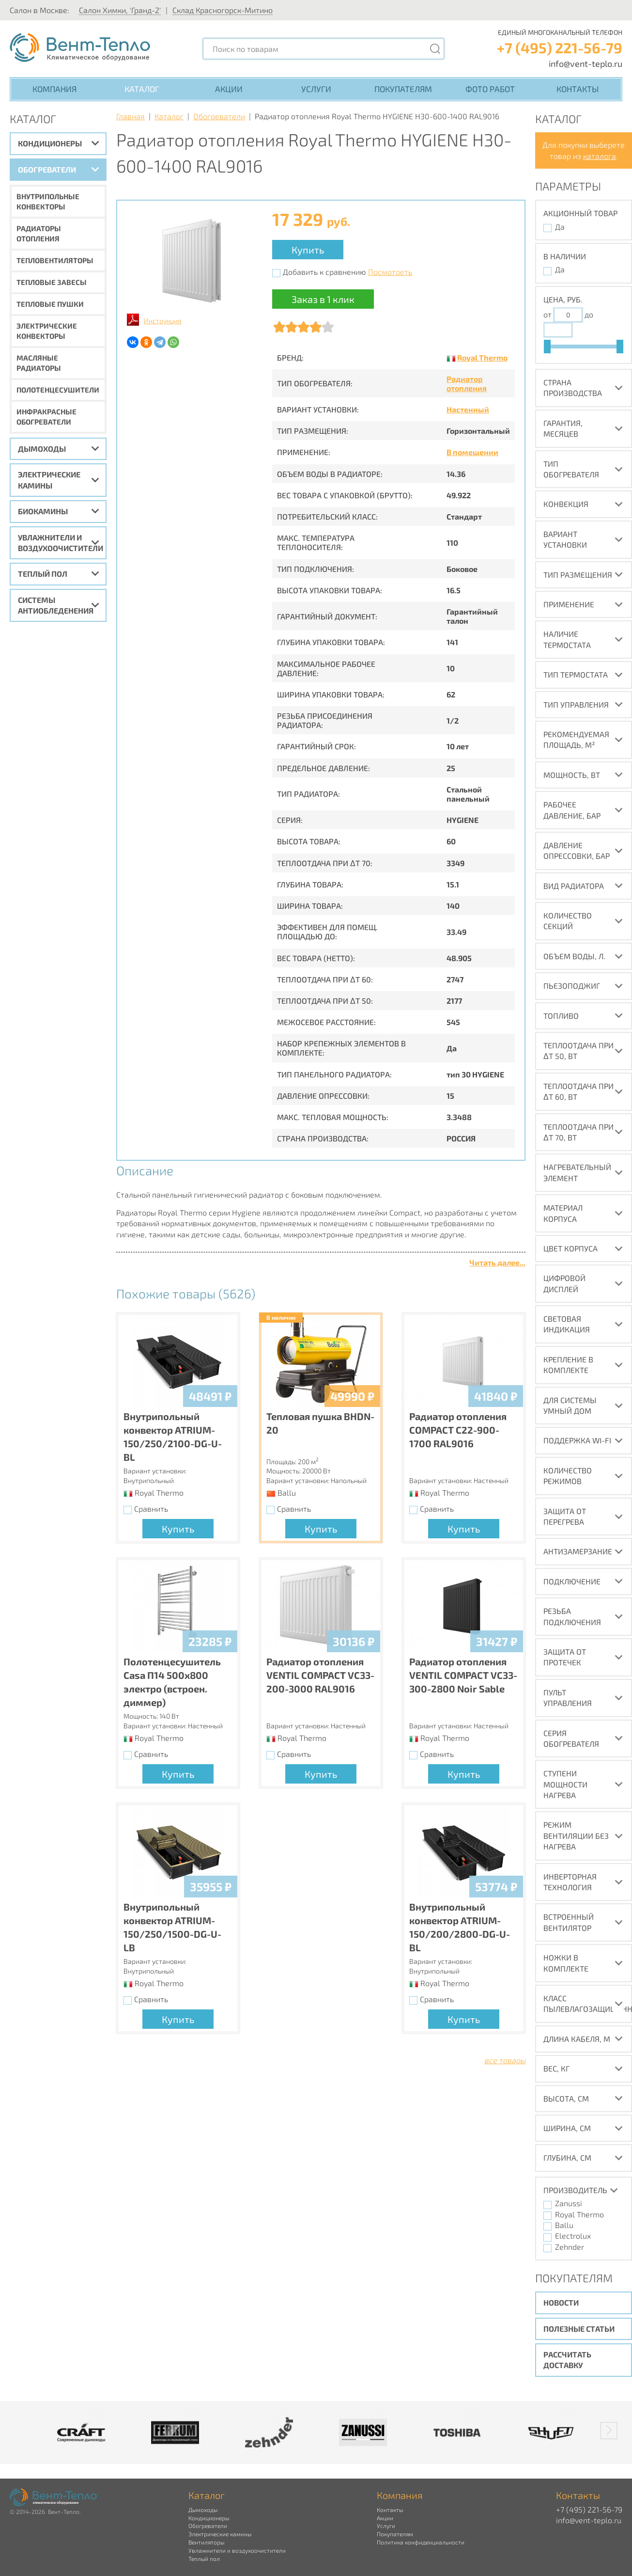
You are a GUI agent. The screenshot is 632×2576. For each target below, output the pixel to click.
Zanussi (568, 2203)
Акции (229, 89)
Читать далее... (497, 1262)
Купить (308, 249)
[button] (608, 2430)
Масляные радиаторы (38, 362)
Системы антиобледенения (55, 605)
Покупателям (403, 89)
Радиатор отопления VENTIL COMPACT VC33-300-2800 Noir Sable (463, 1675)
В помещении (472, 452)
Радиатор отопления (467, 383)
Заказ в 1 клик (323, 299)
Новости (561, 2302)
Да (560, 226)
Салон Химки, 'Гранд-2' (120, 10)
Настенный (468, 409)
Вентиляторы (206, 2542)
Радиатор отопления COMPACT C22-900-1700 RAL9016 (458, 1429)
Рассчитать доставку (567, 2360)
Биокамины (43, 511)
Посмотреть (390, 271)
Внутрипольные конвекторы (47, 201)
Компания (54, 89)
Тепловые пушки (50, 304)
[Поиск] (435, 49)
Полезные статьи (579, 2328)
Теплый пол (42, 573)
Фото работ (490, 89)
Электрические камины (49, 480)
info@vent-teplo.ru (585, 63)
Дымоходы (42, 448)
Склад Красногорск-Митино (222, 10)
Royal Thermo (482, 357)
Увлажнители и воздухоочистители (60, 543)
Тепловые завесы (51, 282)
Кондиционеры (50, 143)
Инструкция (163, 320)
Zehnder (569, 2246)
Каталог (141, 89)
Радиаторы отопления (38, 233)
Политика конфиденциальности (420, 2542)
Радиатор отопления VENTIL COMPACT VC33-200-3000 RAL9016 (320, 1675)
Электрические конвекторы (46, 330)
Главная (130, 116)
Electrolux (573, 2235)
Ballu (564, 2224)
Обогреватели (47, 169)
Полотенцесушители (57, 389)
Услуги (316, 89)
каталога (599, 155)
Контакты (577, 89)
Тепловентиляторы (54, 260)
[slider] (547, 346)
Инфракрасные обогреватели (46, 416)
